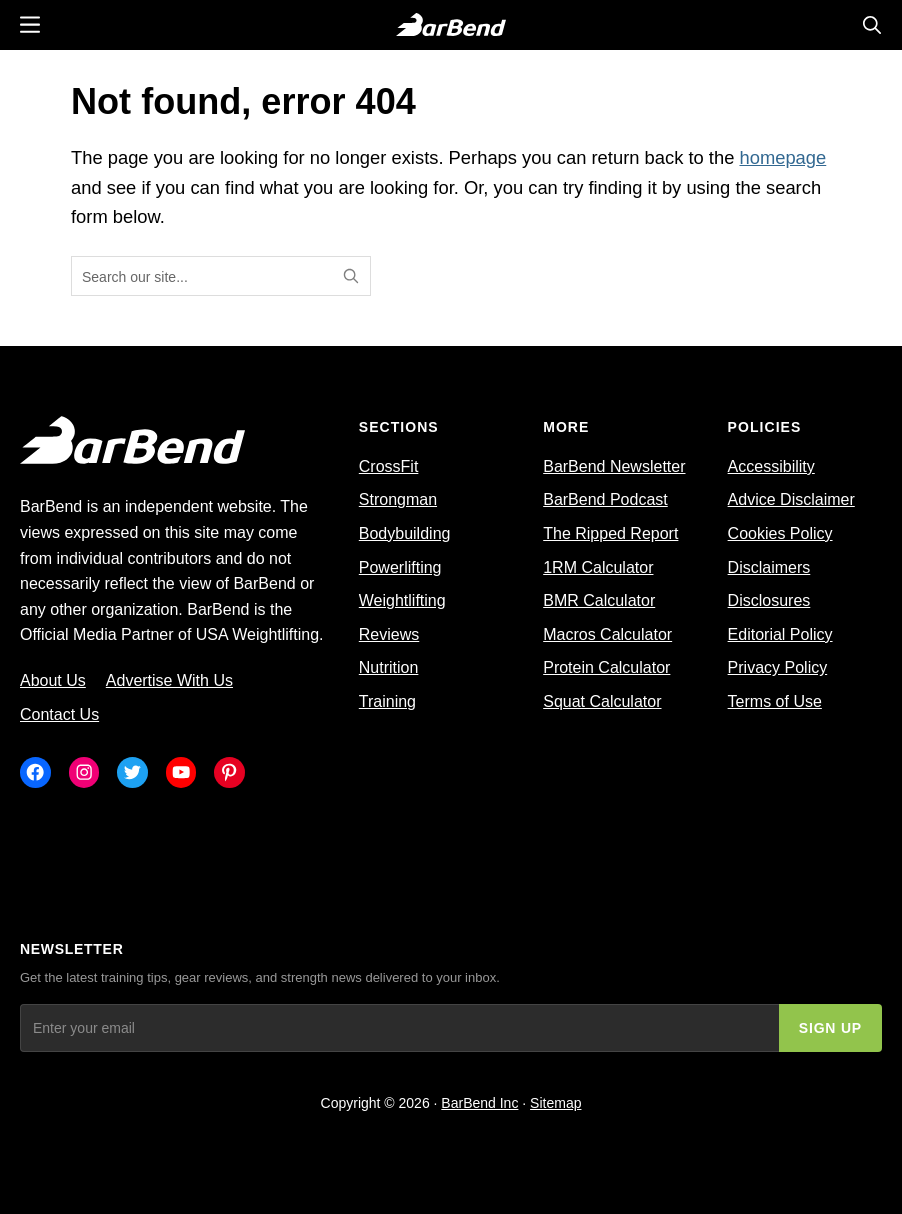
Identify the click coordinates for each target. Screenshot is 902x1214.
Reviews (389, 634)
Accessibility (771, 466)
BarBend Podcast (605, 499)
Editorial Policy (780, 634)
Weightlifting (402, 600)
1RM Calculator (598, 567)
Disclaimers (769, 567)
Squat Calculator (602, 701)
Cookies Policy (780, 533)
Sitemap (555, 1103)
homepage (782, 157)
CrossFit (389, 466)
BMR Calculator (599, 600)
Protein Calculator (606, 667)
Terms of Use (775, 701)
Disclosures (769, 600)
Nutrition (389, 667)
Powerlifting (400, 567)
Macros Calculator (607, 634)
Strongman (398, 499)
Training (387, 701)
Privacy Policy (778, 667)
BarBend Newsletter (614, 466)
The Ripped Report (610, 533)
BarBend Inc (479, 1103)
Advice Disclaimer (791, 499)
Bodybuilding (405, 533)
